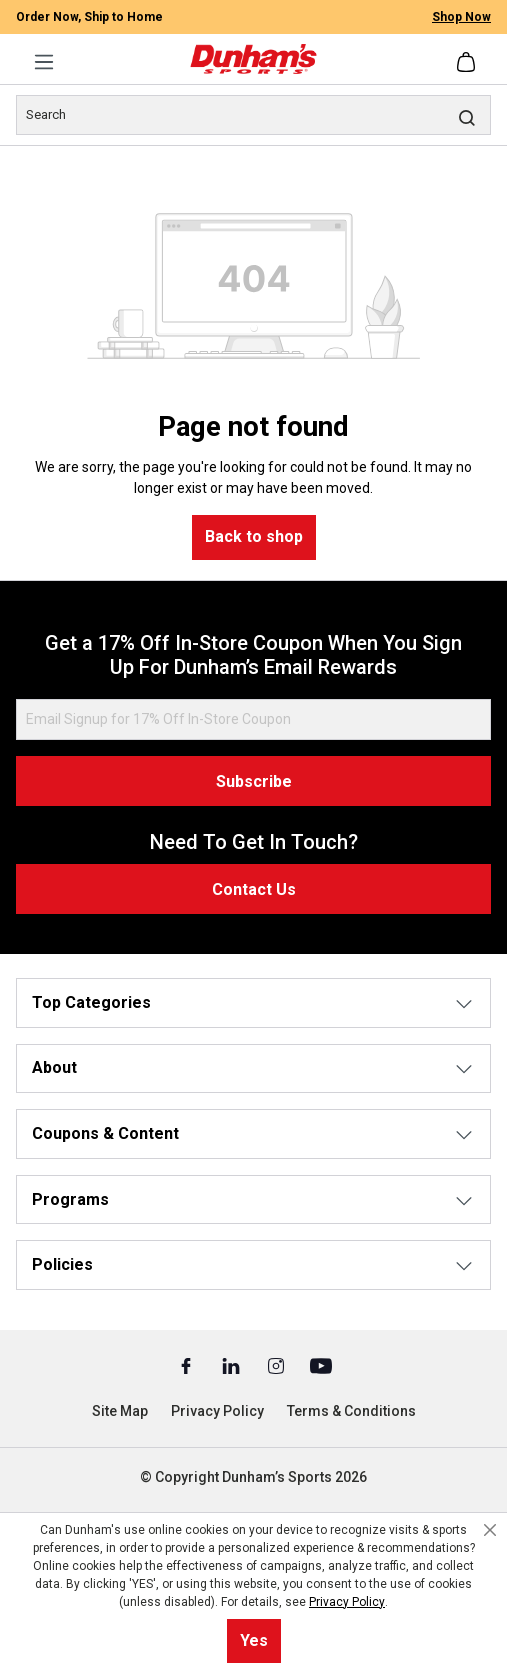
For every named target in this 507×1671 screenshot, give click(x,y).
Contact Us (254, 889)
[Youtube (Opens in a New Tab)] (321, 1365)
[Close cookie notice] (490, 1530)
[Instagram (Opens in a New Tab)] (277, 1365)
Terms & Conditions (351, 1411)
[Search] (253, 115)
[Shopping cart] (468, 62)
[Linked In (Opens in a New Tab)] (232, 1365)
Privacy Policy (217, 1411)
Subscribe (254, 781)
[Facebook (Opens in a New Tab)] (187, 1365)
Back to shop (254, 536)
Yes (254, 1640)
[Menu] (44, 62)
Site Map (120, 1411)
